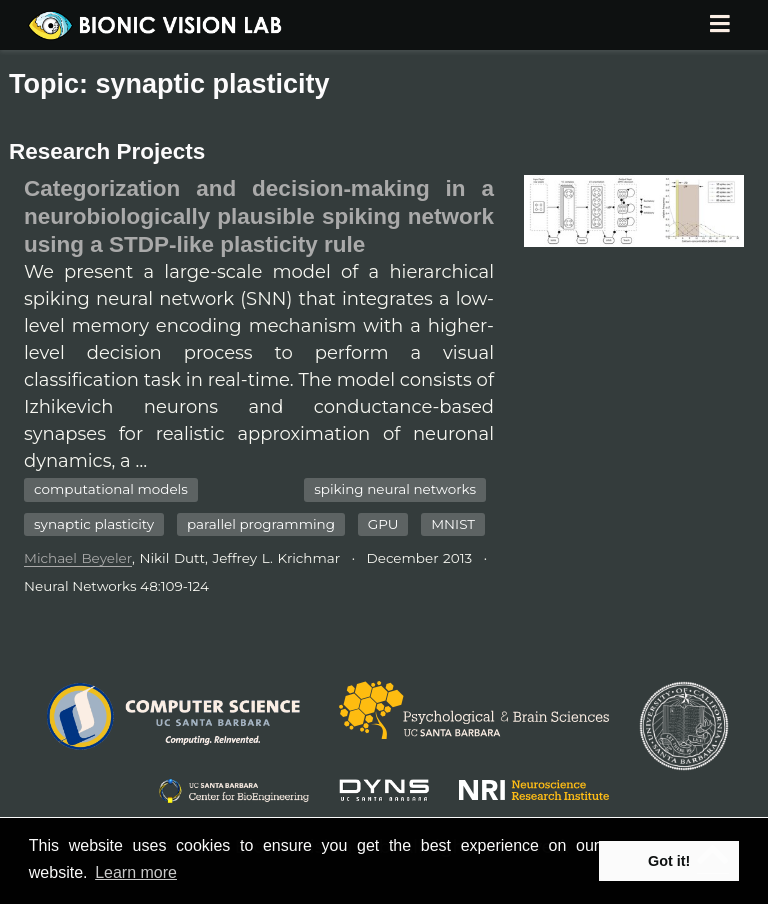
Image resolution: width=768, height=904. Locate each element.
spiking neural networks (395, 489)
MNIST (453, 524)
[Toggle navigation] (719, 25)
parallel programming (261, 524)
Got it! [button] (669, 861)
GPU (383, 524)
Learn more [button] (136, 872)
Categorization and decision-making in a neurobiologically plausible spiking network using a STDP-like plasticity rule (259, 216)
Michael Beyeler (78, 558)
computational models (111, 489)
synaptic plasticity (94, 524)
